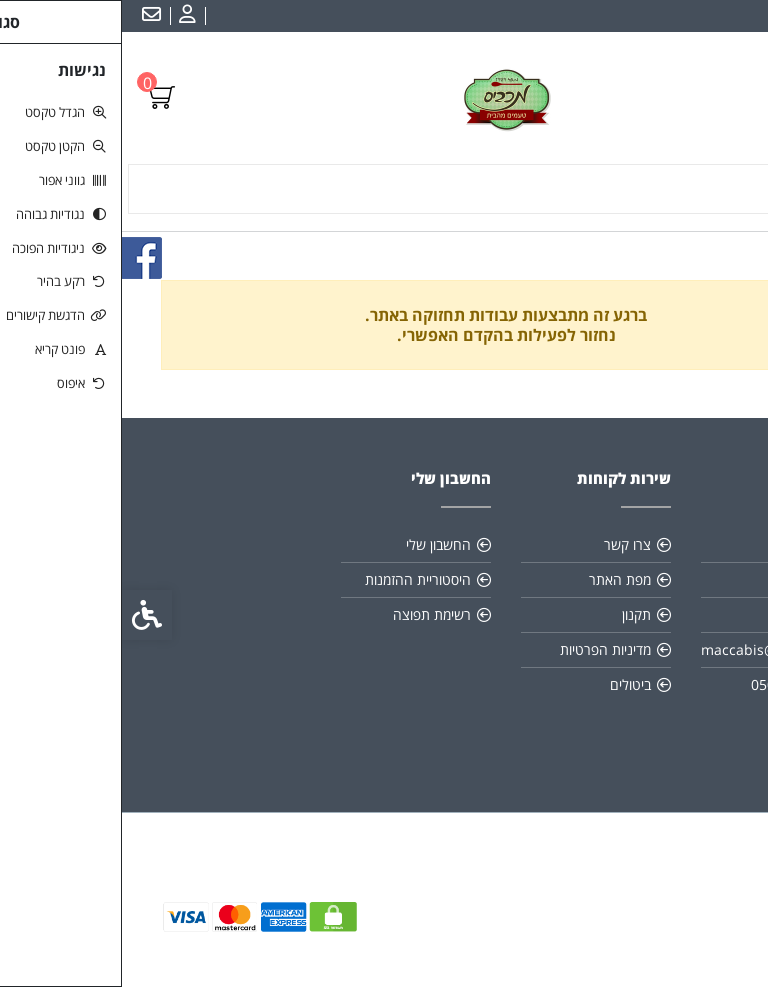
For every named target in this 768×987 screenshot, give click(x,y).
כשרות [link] (691, 579)
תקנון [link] (514, 614)
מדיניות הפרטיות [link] (483, 649)
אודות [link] (694, 544)
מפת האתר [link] (498, 579)
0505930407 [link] (669, 684)
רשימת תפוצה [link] (310, 614)
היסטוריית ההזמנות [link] (296, 579)
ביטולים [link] (508, 684)
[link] (63, 16)
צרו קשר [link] (505, 544)
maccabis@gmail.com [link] (651, 649)
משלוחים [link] (684, 614)
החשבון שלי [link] (316, 544)
